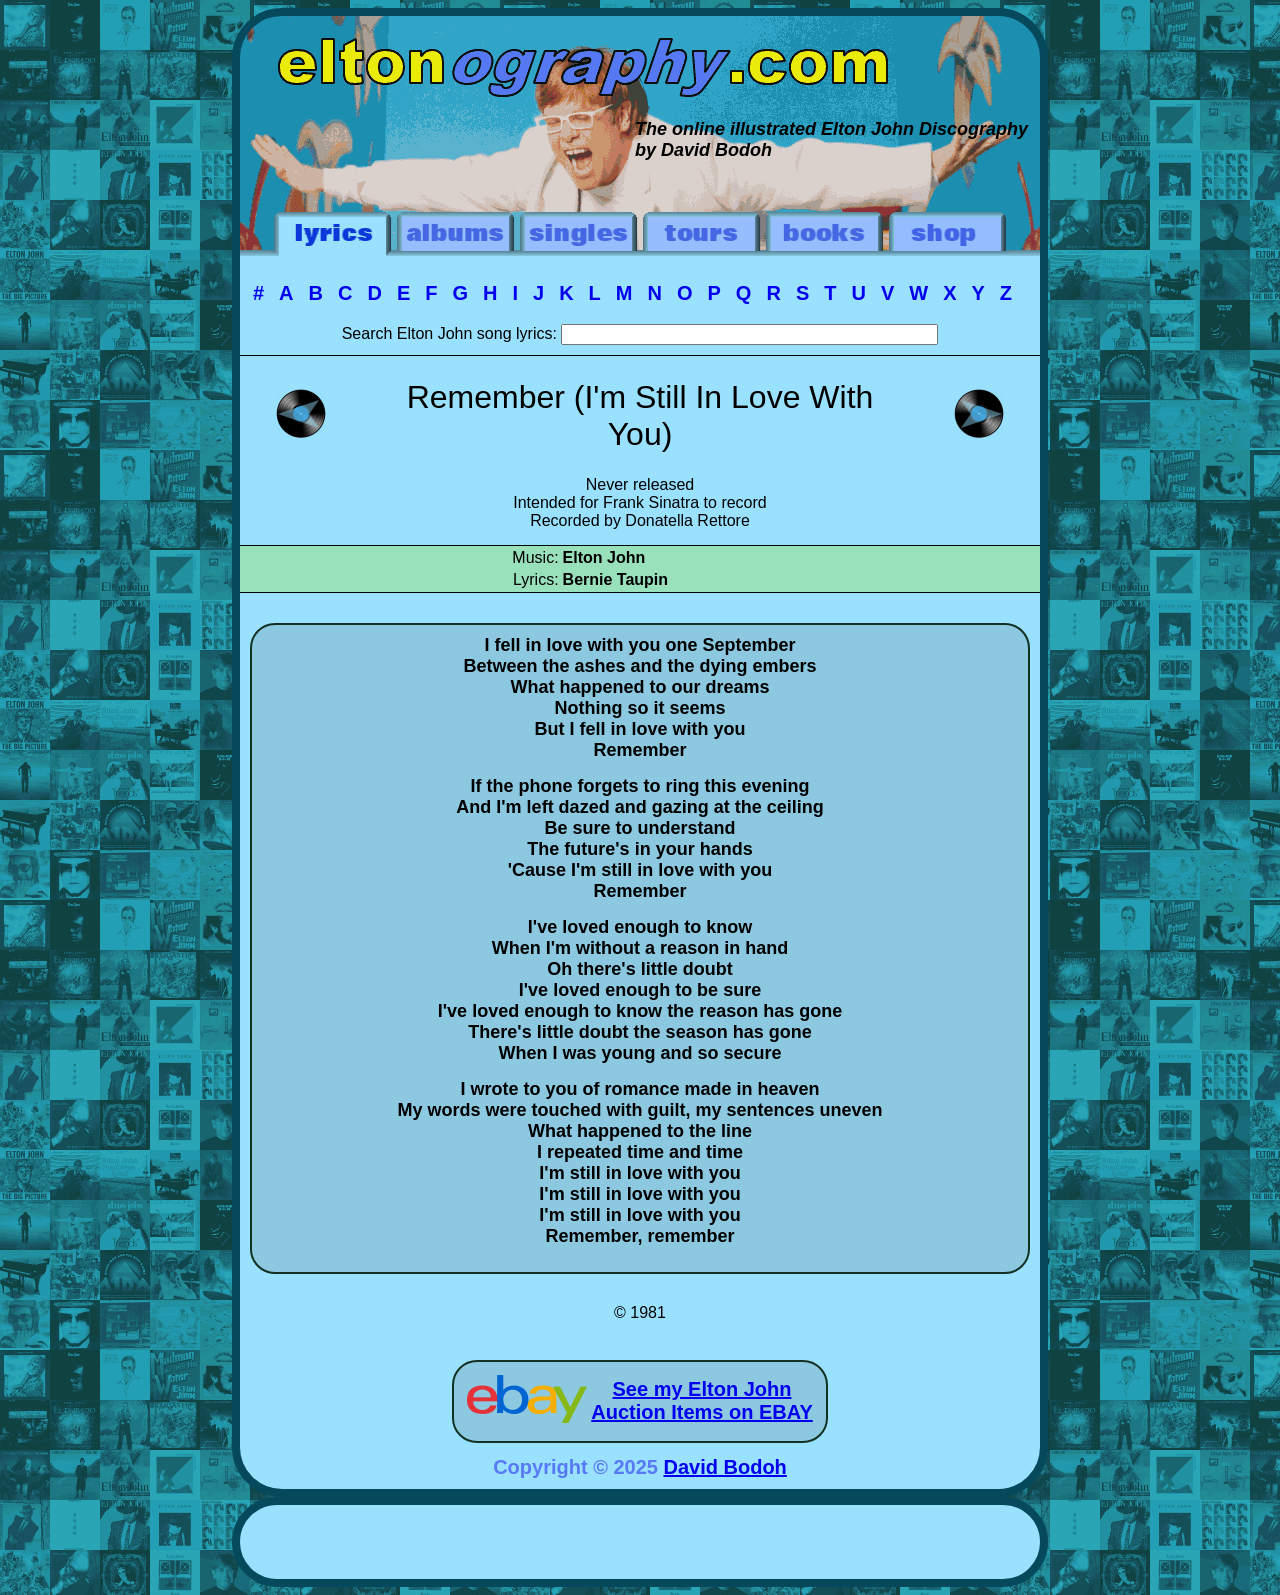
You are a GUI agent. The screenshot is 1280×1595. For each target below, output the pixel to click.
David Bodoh (725, 1467)
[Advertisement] (640, 1545)
